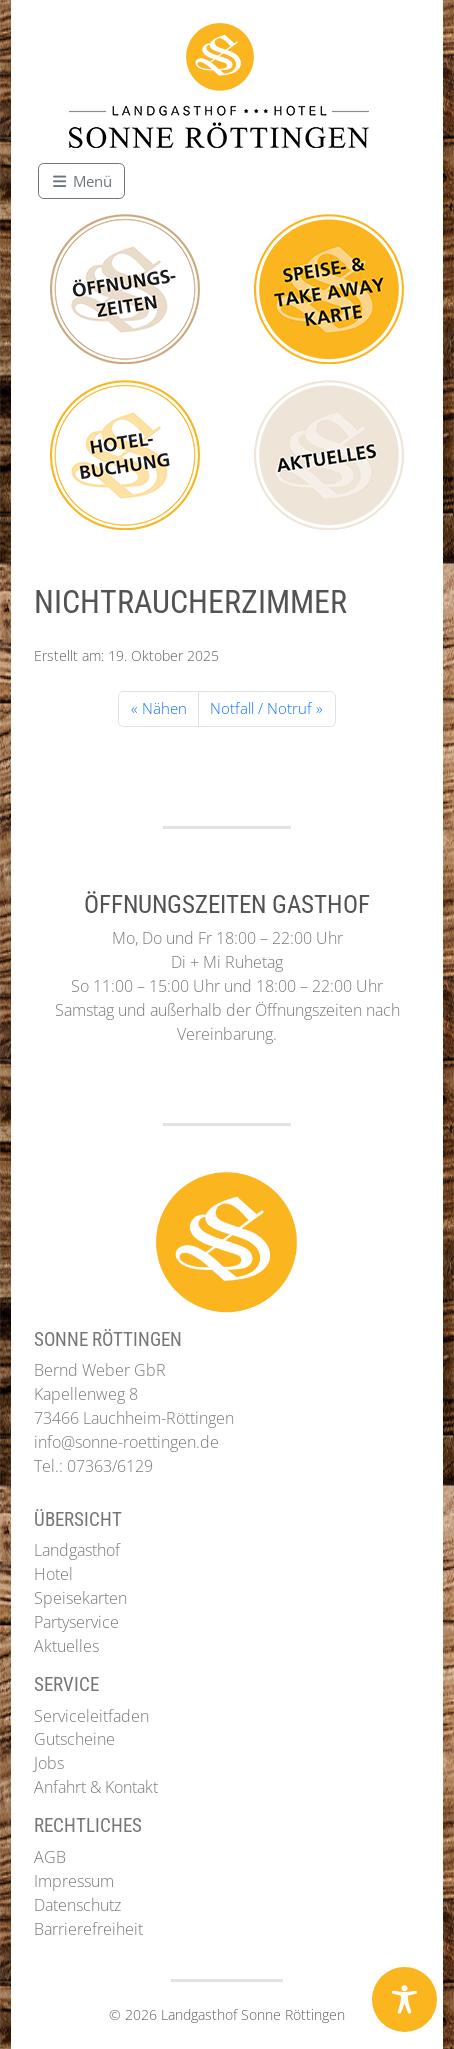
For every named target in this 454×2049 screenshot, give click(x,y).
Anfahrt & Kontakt (96, 1787)
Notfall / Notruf (261, 708)
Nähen (164, 708)
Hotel (53, 1574)
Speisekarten (80, 1598)
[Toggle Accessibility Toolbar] (404, 1999)
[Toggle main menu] (81, 181)
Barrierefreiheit (88, 1929)
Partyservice (76, 1622)
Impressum (74, 1881)
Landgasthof (77, 1550)
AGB (50, 1857)
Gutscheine (74, 1739)
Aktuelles (66, 1646)
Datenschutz (77, 1905)
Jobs (49, 1763)
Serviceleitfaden (91, 1716)
